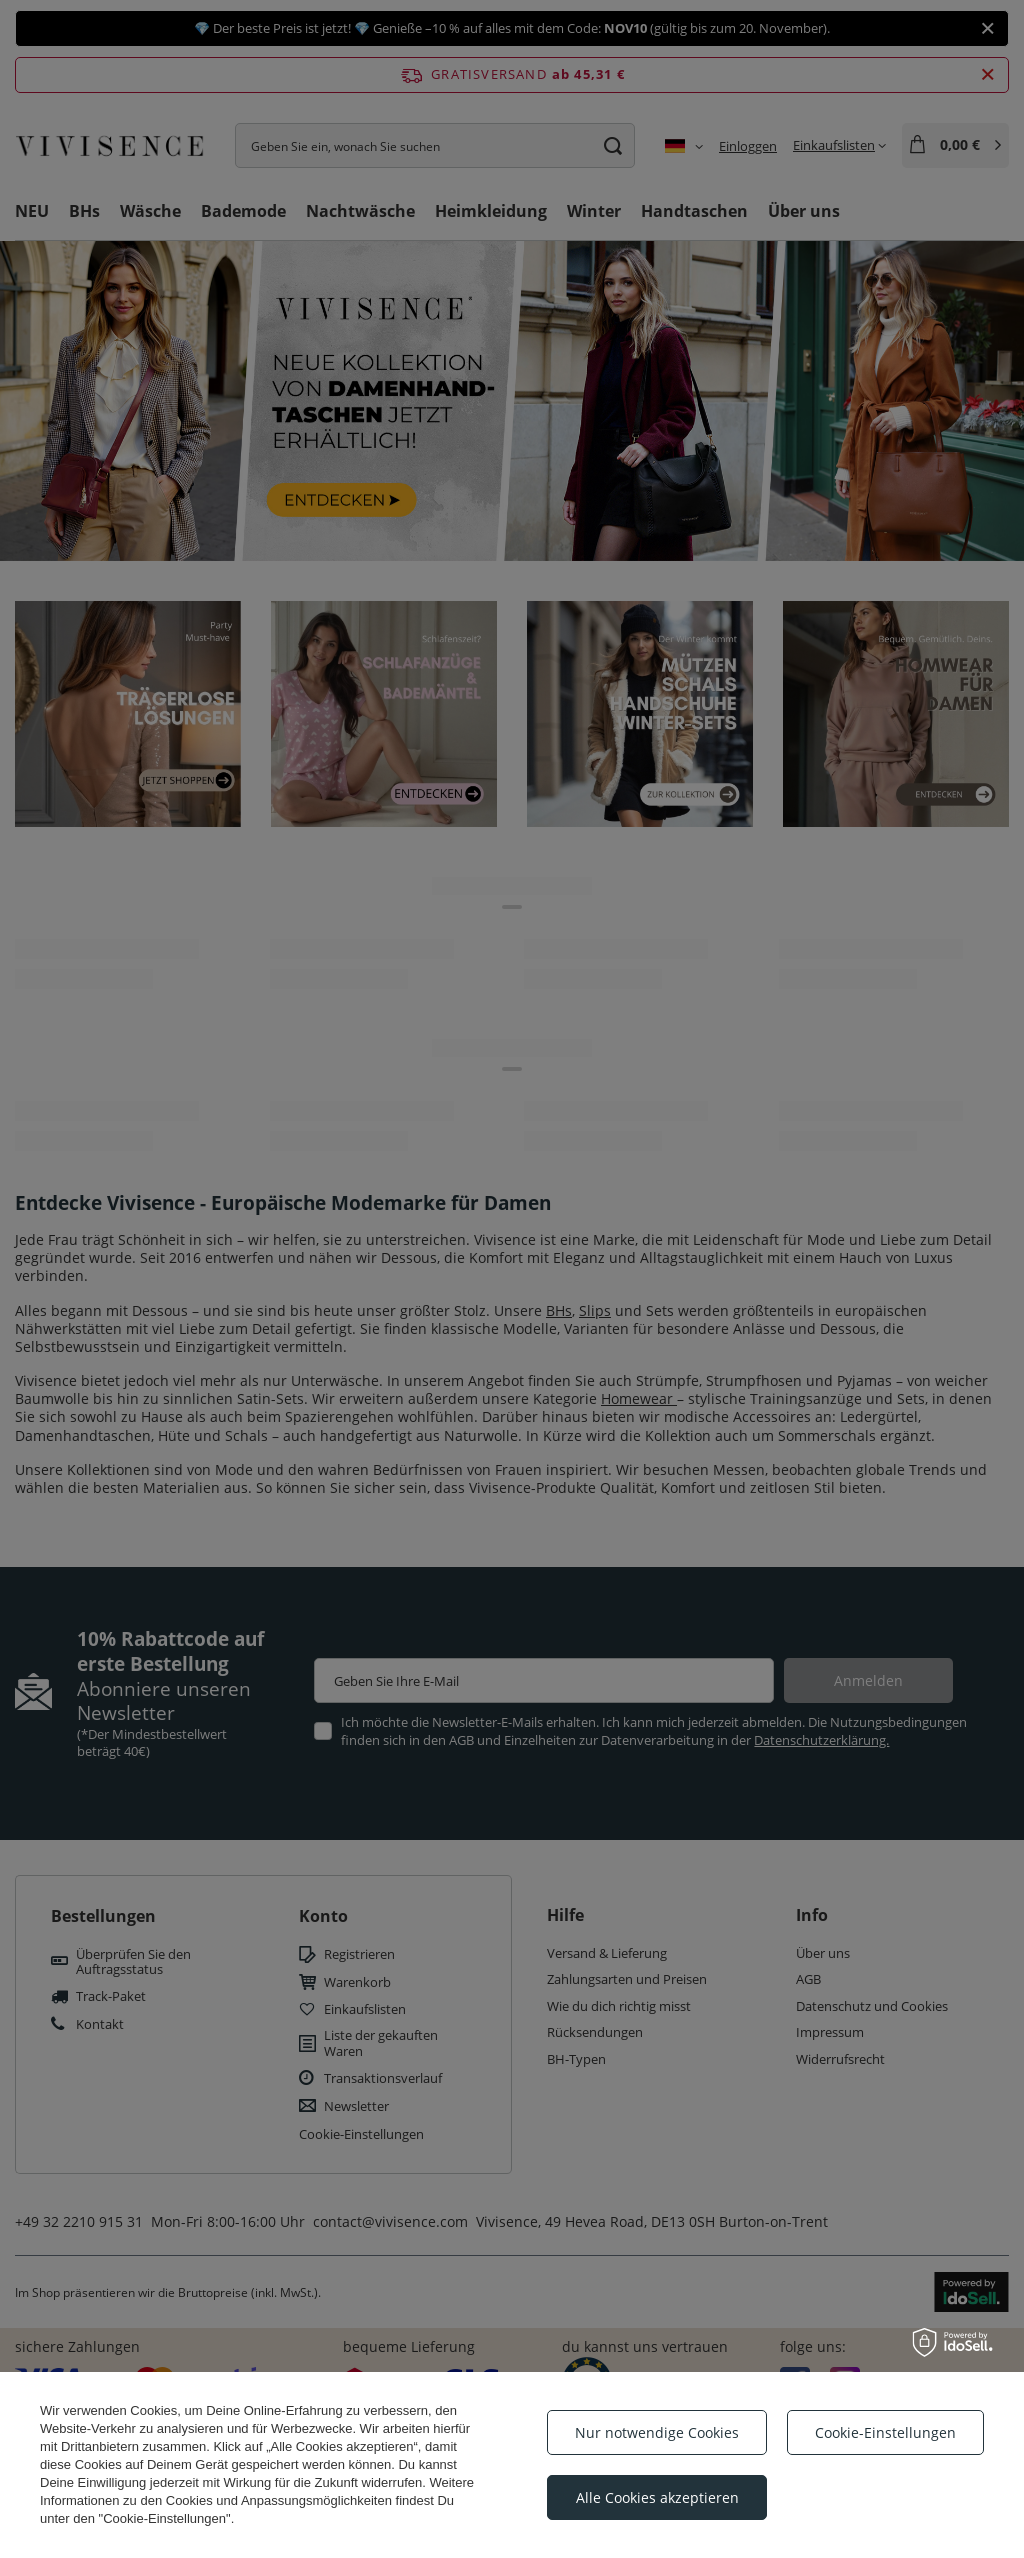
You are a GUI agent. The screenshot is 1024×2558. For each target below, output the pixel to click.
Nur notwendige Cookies (657, 2432)
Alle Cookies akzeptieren (657, 2497)
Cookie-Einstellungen (885, 2432)
